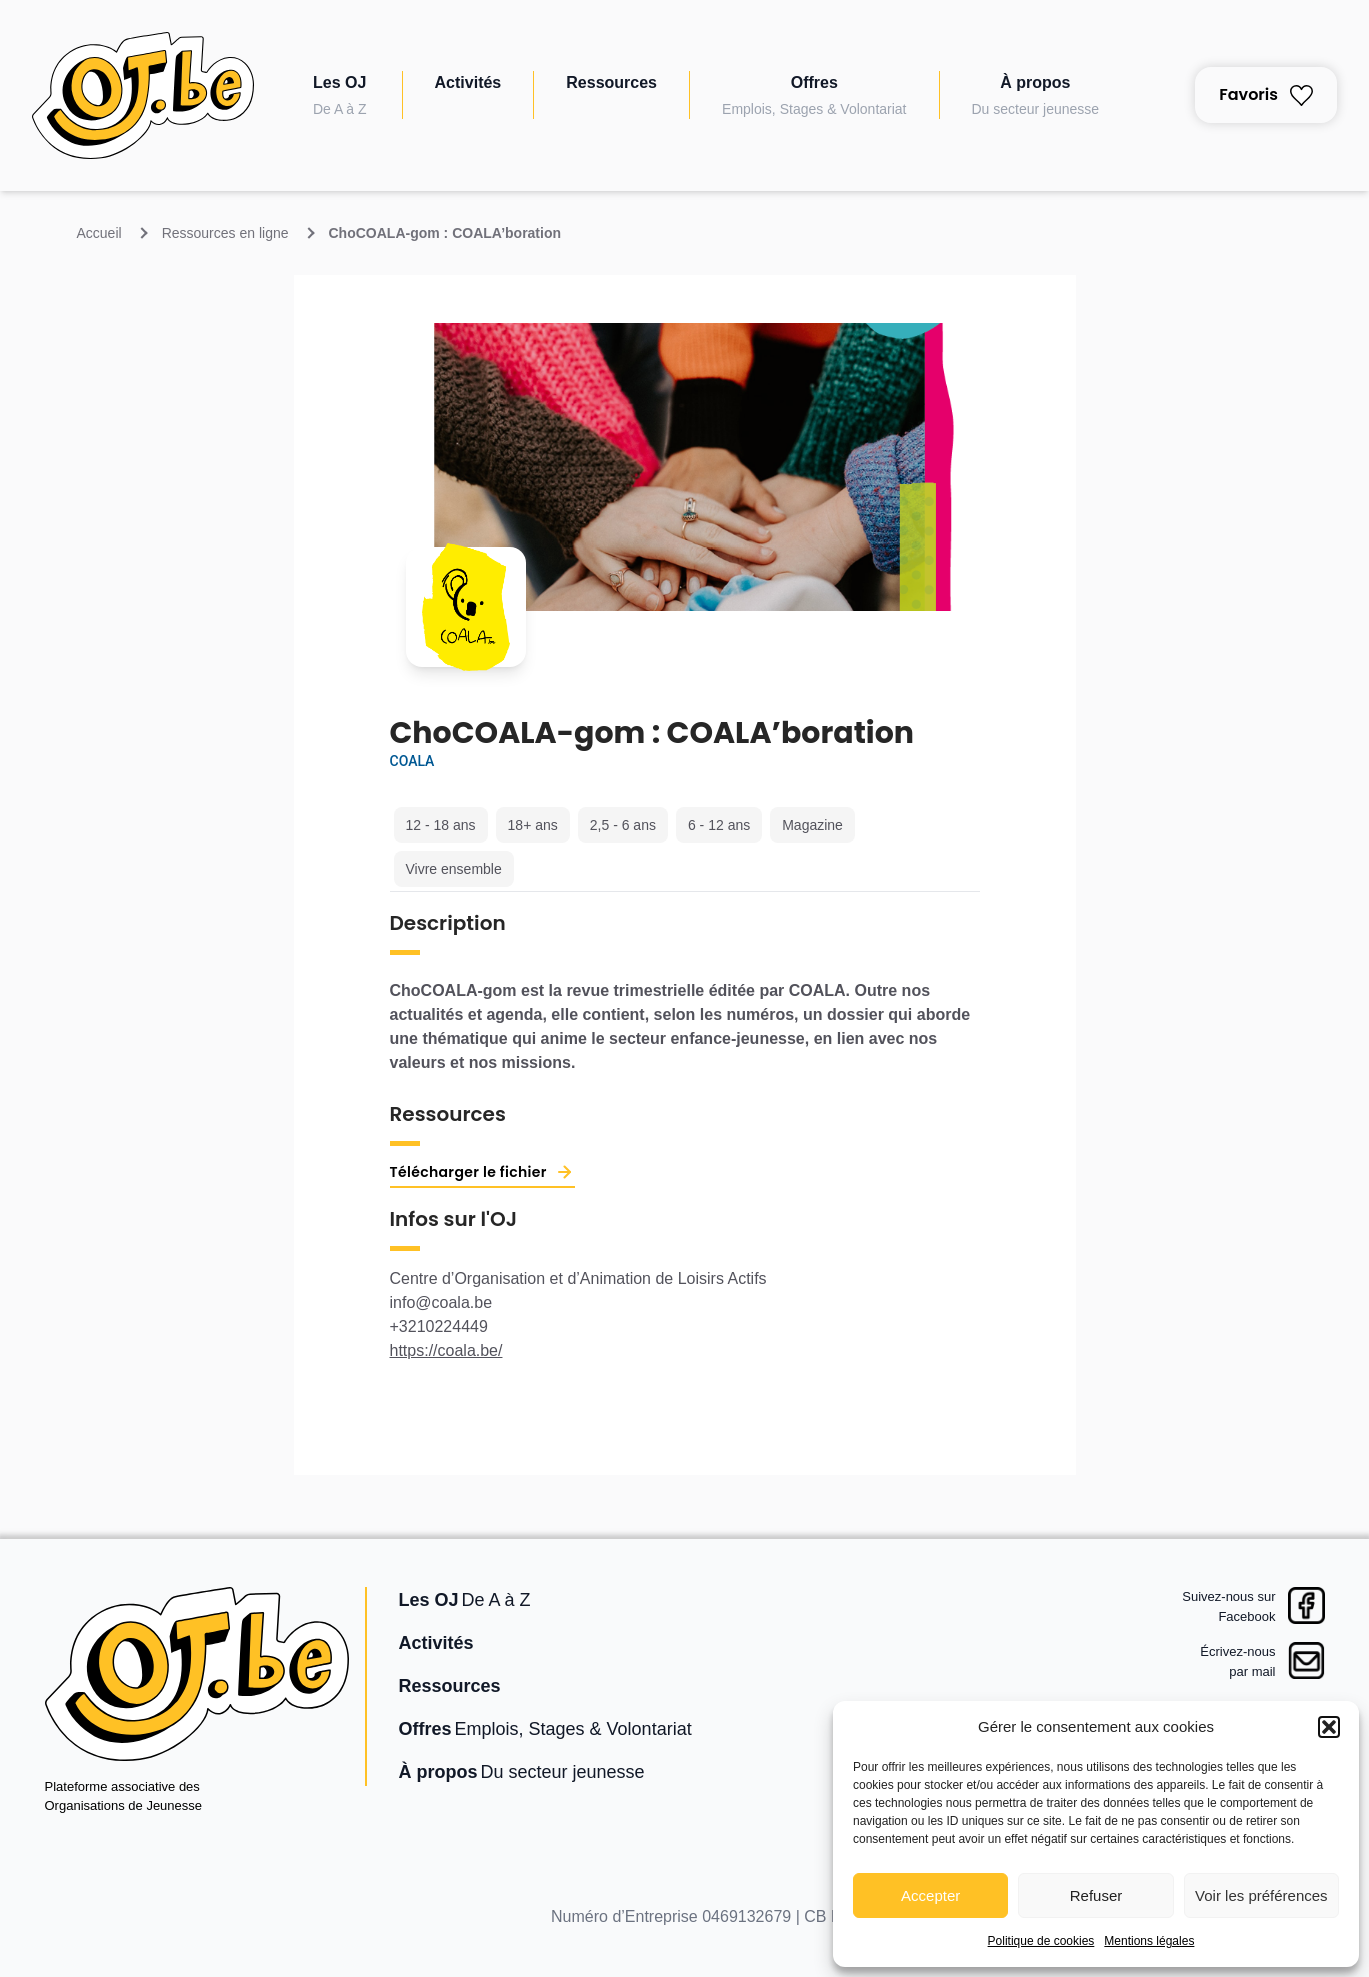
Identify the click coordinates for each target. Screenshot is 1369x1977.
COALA (412, 761)
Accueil (99, 233)
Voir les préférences (1261, 1895)
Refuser (1096, 1895)
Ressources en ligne (225, 233)
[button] (1329, 1727)
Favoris (1266, 94)
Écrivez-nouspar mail (1237, 1661)
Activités (468, 82)
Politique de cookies (1041, 1941)
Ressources (611, 82)
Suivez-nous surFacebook (1228, 1606)
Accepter (930, 1895)
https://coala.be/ (446, 1350)
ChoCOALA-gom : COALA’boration (445, 233)
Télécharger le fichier (468, 1172)
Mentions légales (1149, 1941)
